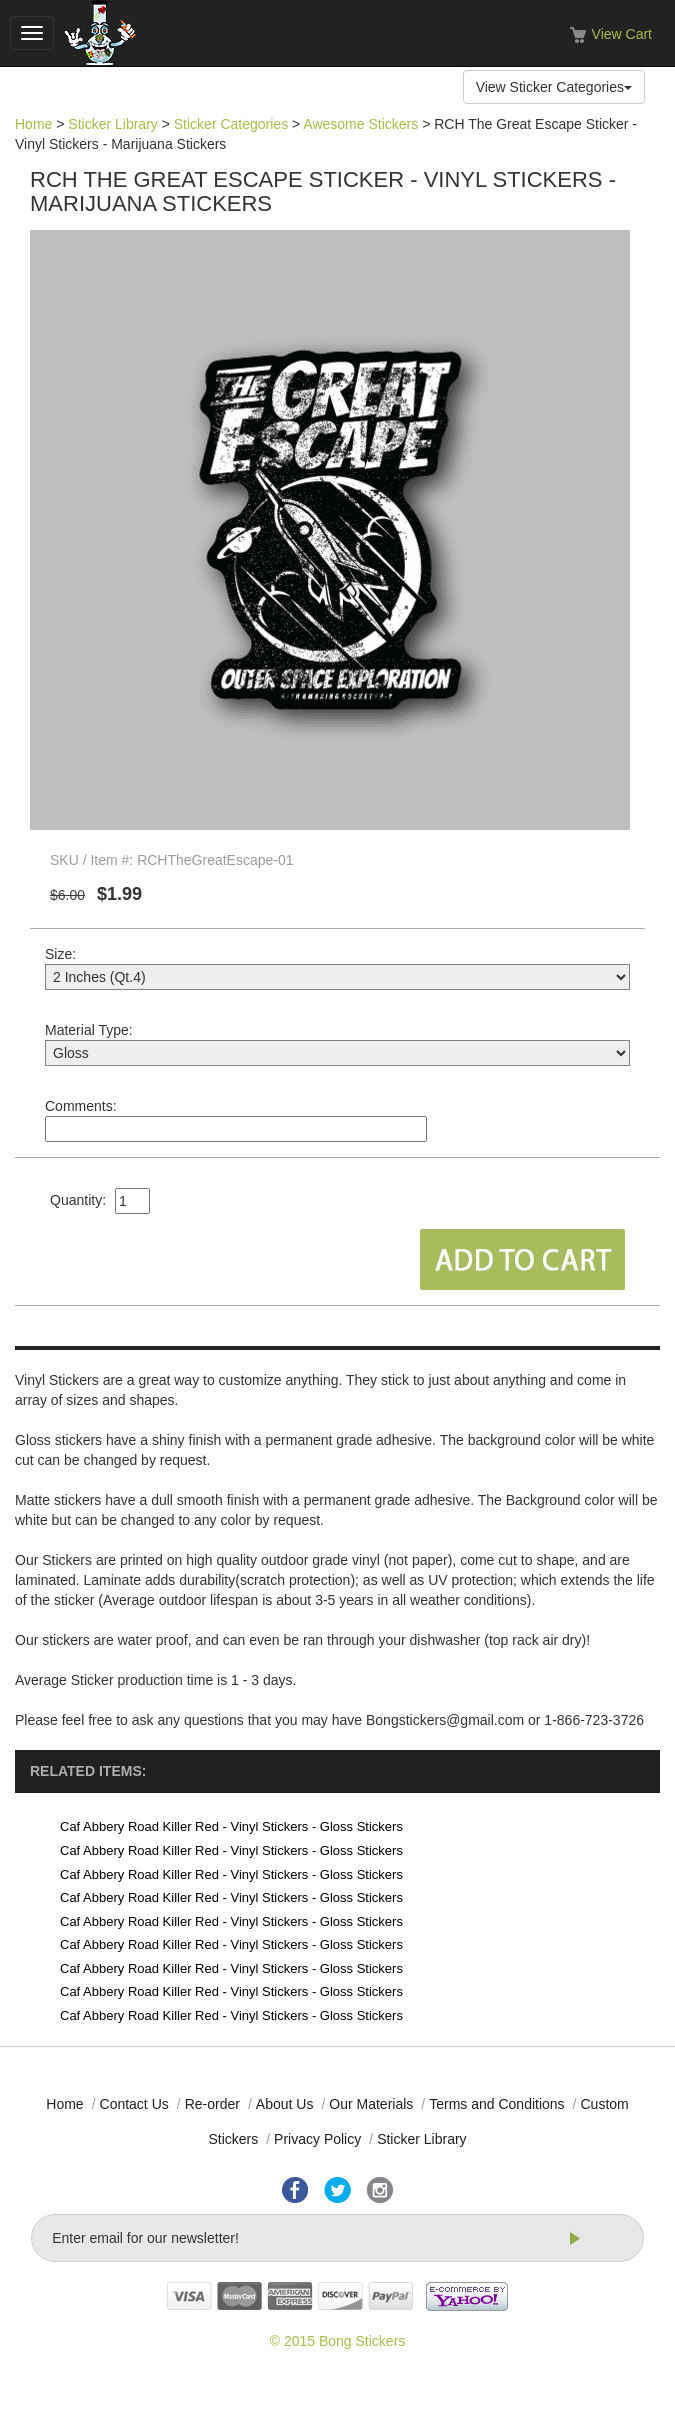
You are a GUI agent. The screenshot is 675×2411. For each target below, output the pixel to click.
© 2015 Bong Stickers (338, 2341)
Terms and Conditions (496, 2104)
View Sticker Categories (554, 87)
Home (33, 124)
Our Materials (371, 2104)
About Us (285, 2104)
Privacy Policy (317, 2139)
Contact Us (134, 2104)
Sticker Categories (231, 124)
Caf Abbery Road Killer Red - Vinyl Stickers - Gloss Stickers (231, 1826)
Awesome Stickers (360, 124)
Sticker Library (112, 124)
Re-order (212, 2104)
